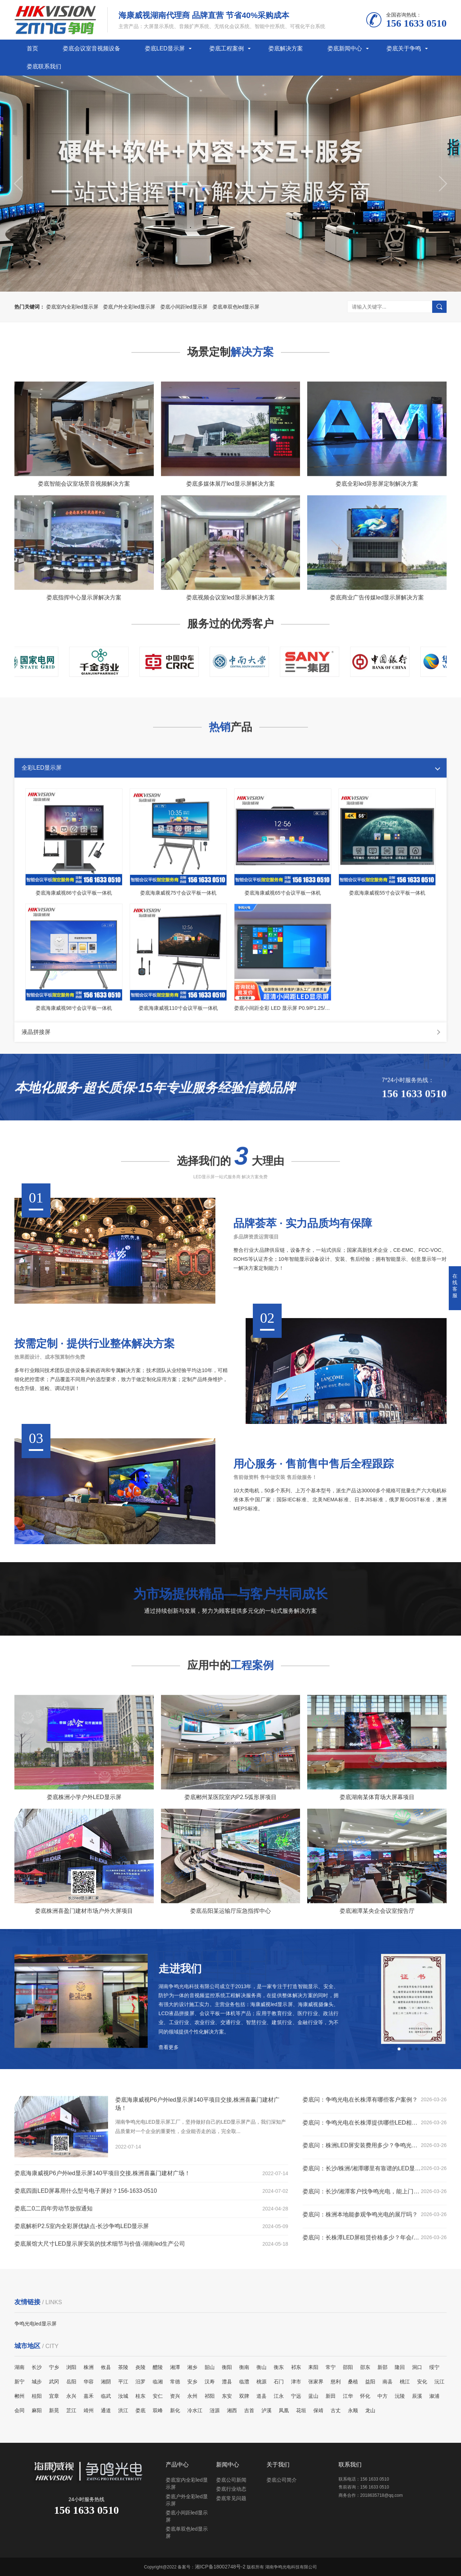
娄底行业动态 (231, 2489)
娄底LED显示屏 (165, 48)
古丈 (336, 2410)
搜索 (439, 307)
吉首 (249, 2410)
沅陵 (400, 2396)
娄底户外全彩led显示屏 (129, 307)
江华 (348, 2396)
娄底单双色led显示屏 (236, 307)
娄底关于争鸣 (403, 48)
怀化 (365, 2396)
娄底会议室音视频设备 (91, 48)
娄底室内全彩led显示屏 (72, 307)
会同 (19, 2410)
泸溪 (266, 2410)
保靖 (318, 2410)
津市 (296, 2381)
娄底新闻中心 (344, 48)
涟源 (215, 2410)
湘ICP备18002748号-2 (220, 2567)
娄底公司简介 (282, 2480)
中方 (382, 2396)
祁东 (296, 2367)
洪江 (123, 2410)
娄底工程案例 (226, 48)
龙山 (370, 2410)
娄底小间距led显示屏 (183, 307)
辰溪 (417, 2396)
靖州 (89, 2410)
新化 (175, 2410)
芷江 (71, 2410)
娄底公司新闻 (231, 2480)
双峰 (158, 2410)
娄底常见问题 (231, 2498)
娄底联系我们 (44, 66)
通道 (106, 2410)
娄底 (140, 2410)
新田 (331, 2396)
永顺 (353, 2410)
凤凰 (284, 2410)
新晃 (54, 2410)
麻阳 (37, 2410)
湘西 (232, 2410)
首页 (32, 48)
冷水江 (194, 2410)
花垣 (301, 2410)
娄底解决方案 (285, 48)
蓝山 (313, 2396)
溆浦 (434, 2396)
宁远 (296, 2396)
